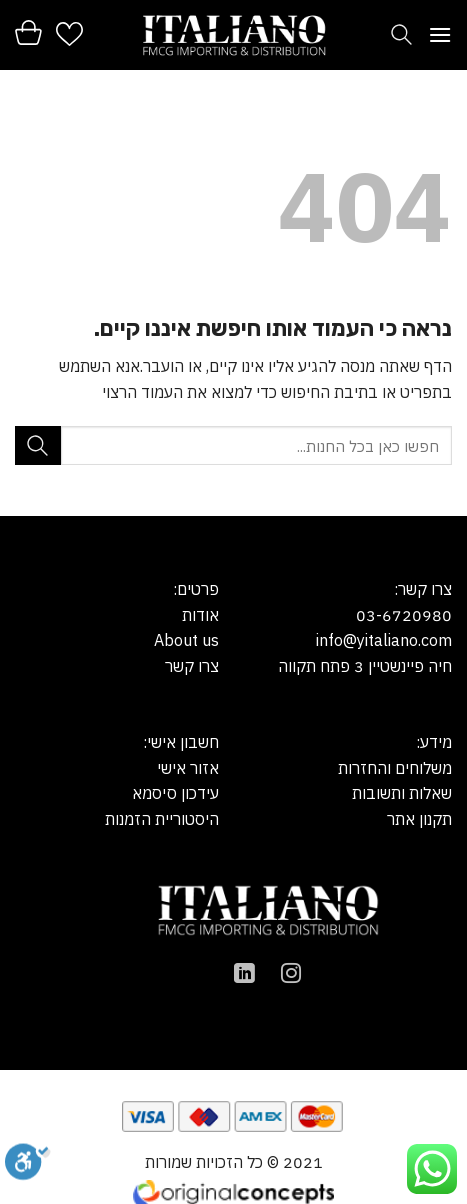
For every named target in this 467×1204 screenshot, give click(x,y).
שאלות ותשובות (402, 793)
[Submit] (38, 445)
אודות (200, 615)
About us (186, 640)
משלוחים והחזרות (395, 768)
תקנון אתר (419, 819)
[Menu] (440, 34)
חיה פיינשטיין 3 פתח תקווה (365, 666)
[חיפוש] (401, 34)
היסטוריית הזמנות (162, 819)
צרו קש (196, 666)
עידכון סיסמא (175, 793)
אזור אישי (188, 768)
